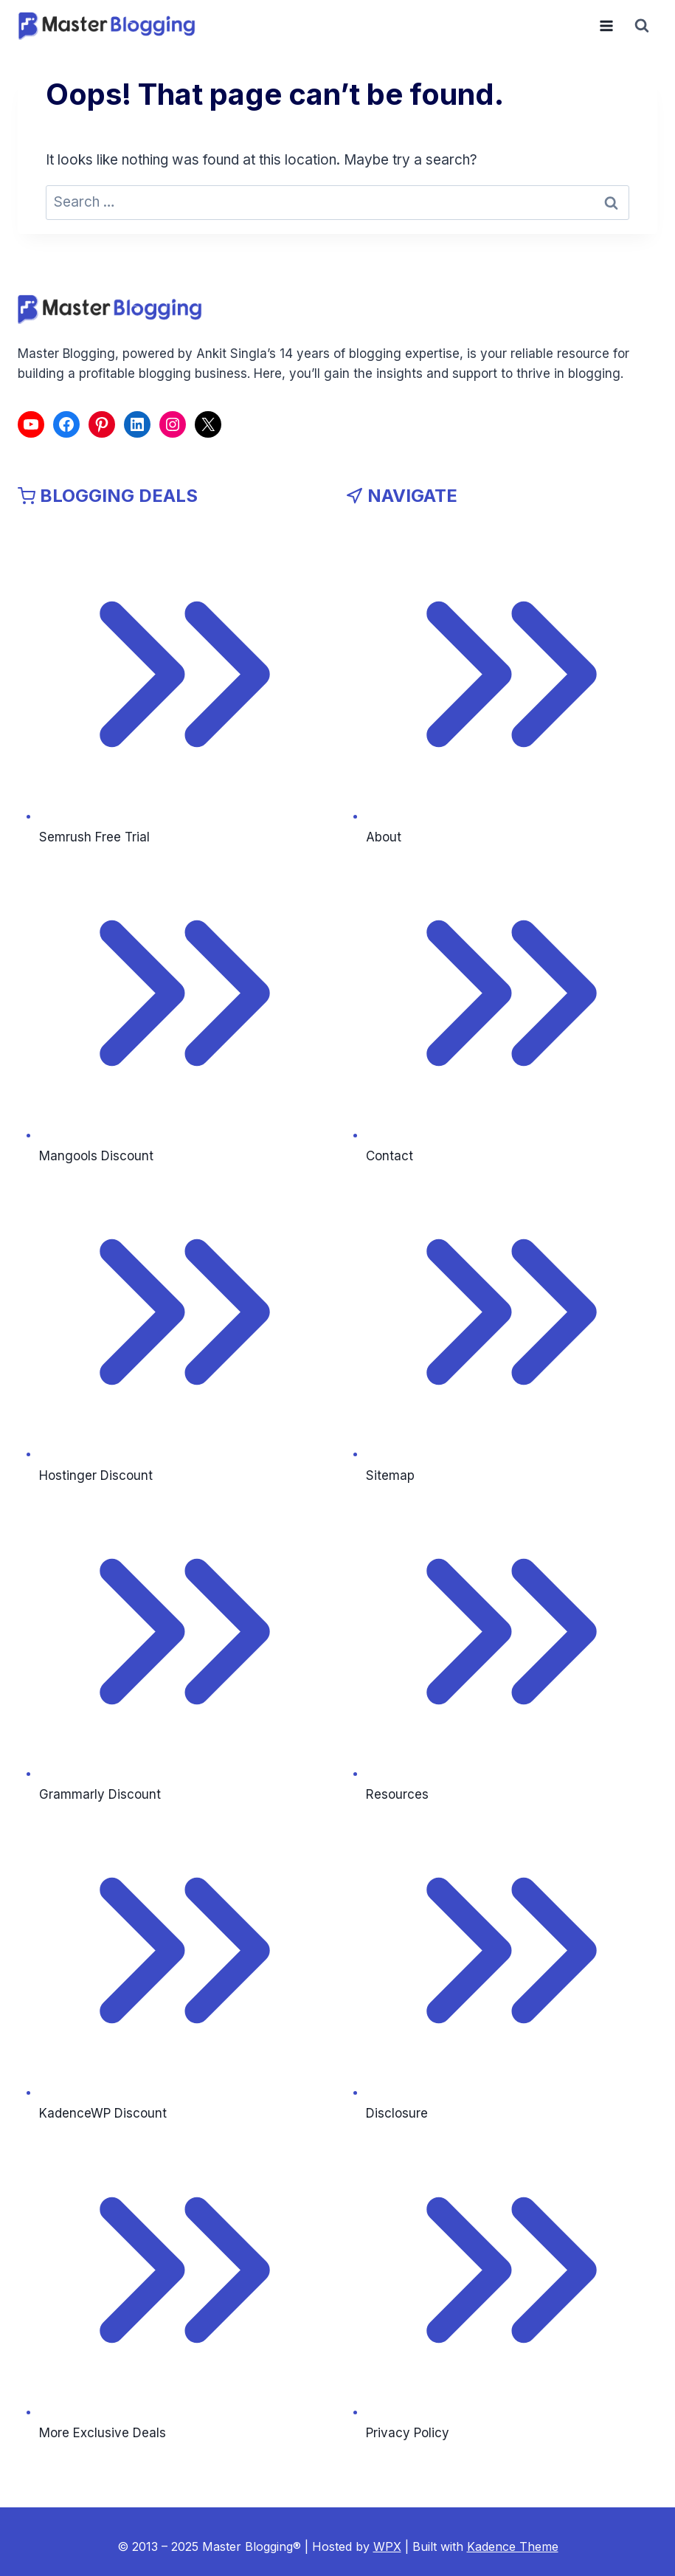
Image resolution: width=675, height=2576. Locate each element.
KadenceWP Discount (103, 2113)
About (383, 837)
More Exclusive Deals (102, 2432)
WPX (387, 2546)
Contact (389, 1155)
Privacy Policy (407, 2432)
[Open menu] (606, 25)
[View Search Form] (642, 26)
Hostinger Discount (96, 1475)
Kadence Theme (512, 2546)
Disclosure (397, 2113)
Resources (397, 1794)
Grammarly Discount (100, 1794)
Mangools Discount (96, 1155)
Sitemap (390, 1475)
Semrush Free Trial (94, 837)
